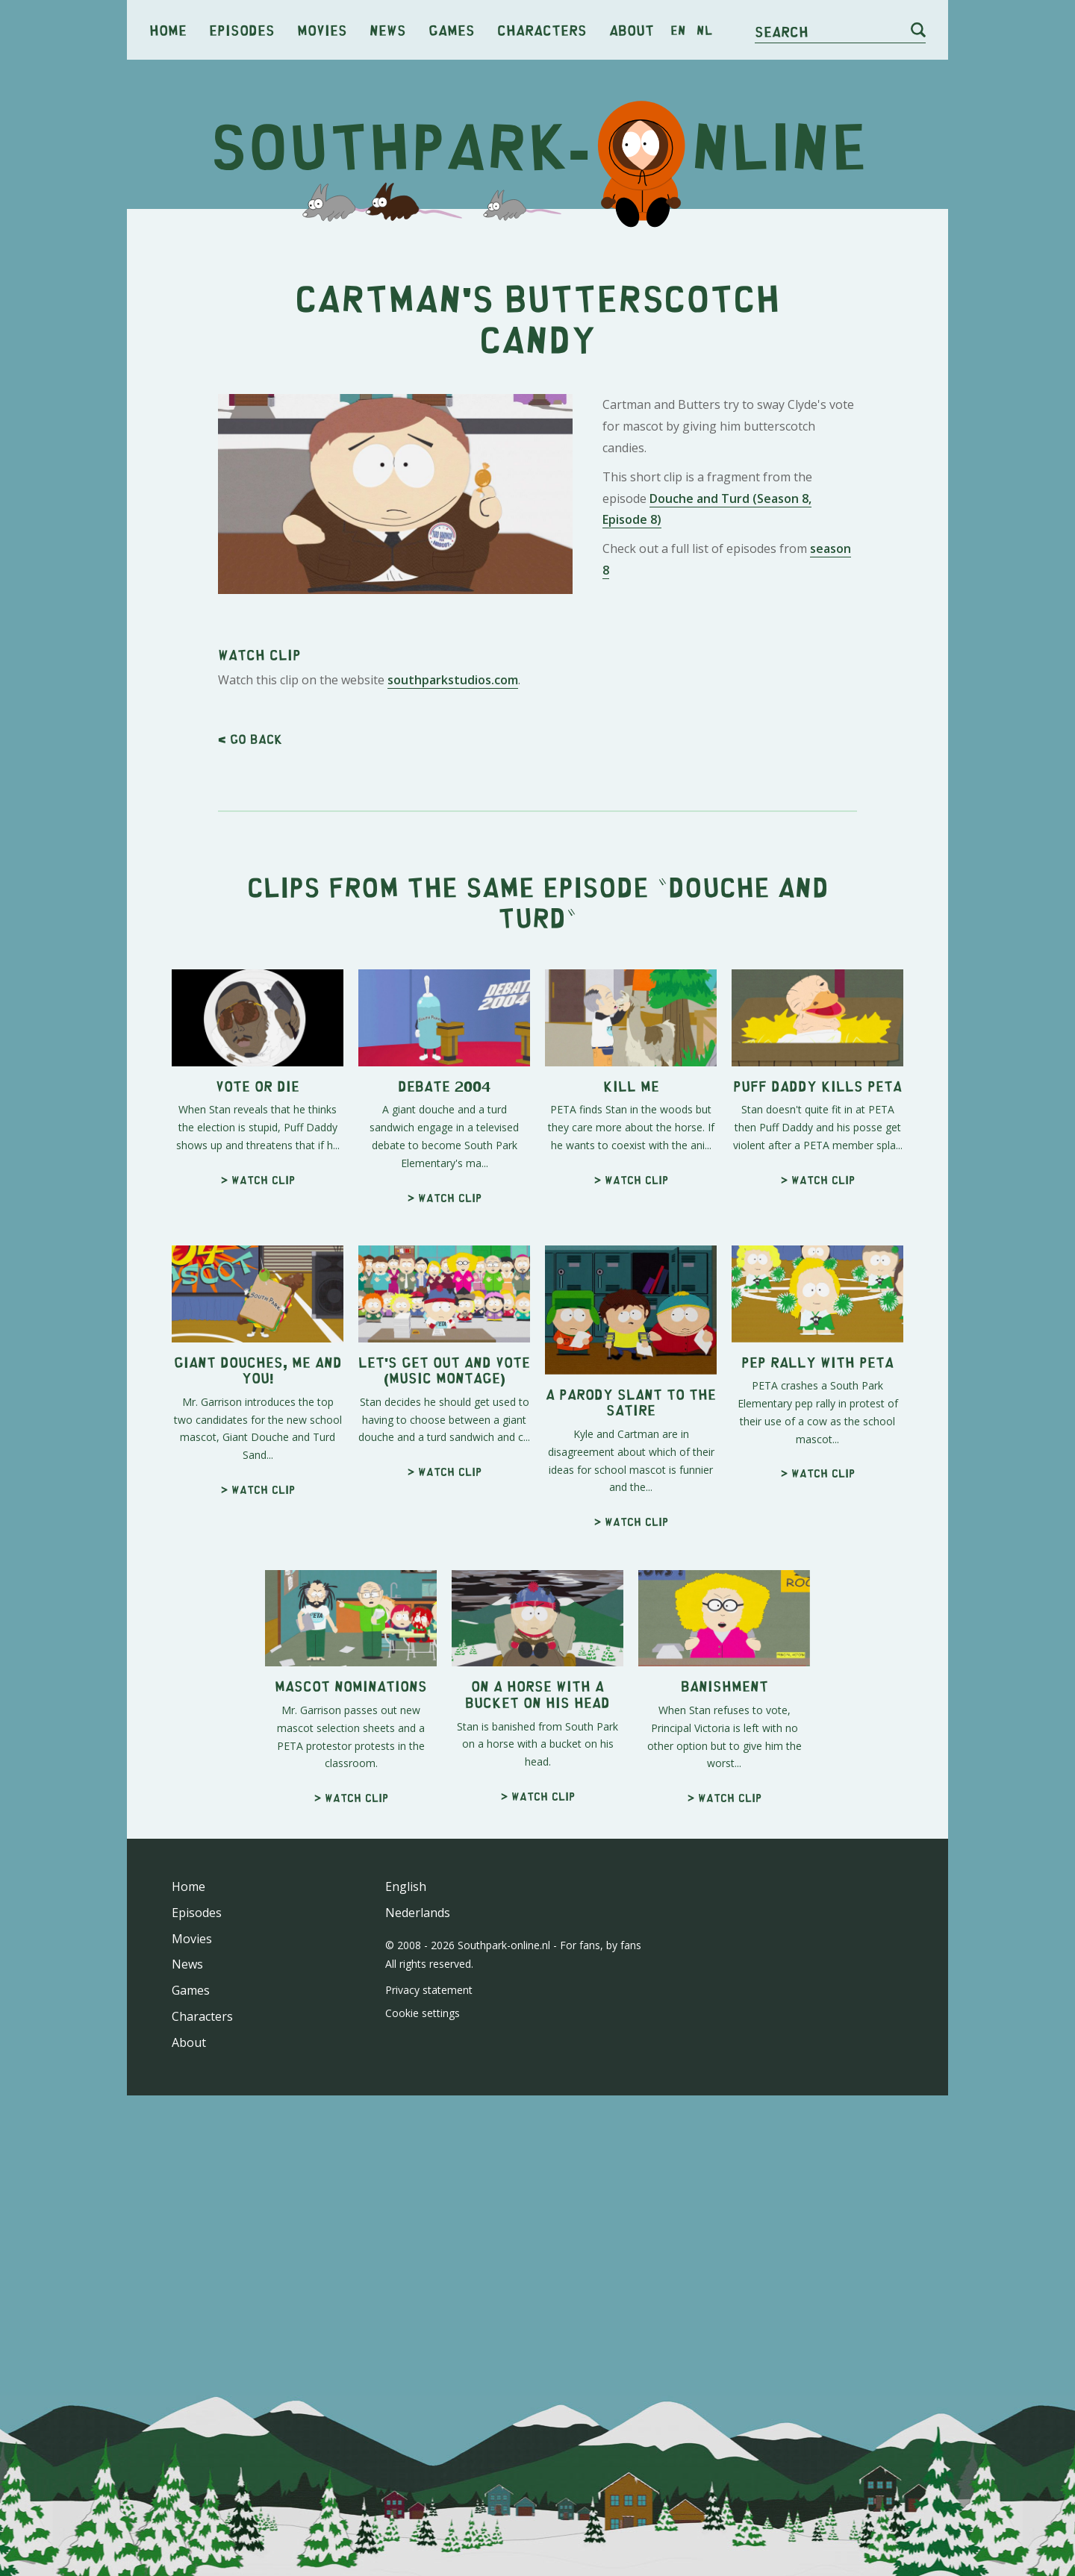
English (405, 2095)
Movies (322, 29)
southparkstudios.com (452, 889)
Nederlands (417, 2121)
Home (168, 29)
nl (704, 30)
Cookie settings (422, 2222)
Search (781, 31)
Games (452, 29)
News (388, 29)
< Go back (250, 948)
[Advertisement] (537, 728)
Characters (542, 29)
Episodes (242, 29)
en (678, 30)
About (631, 29)
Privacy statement (429, 2199)
